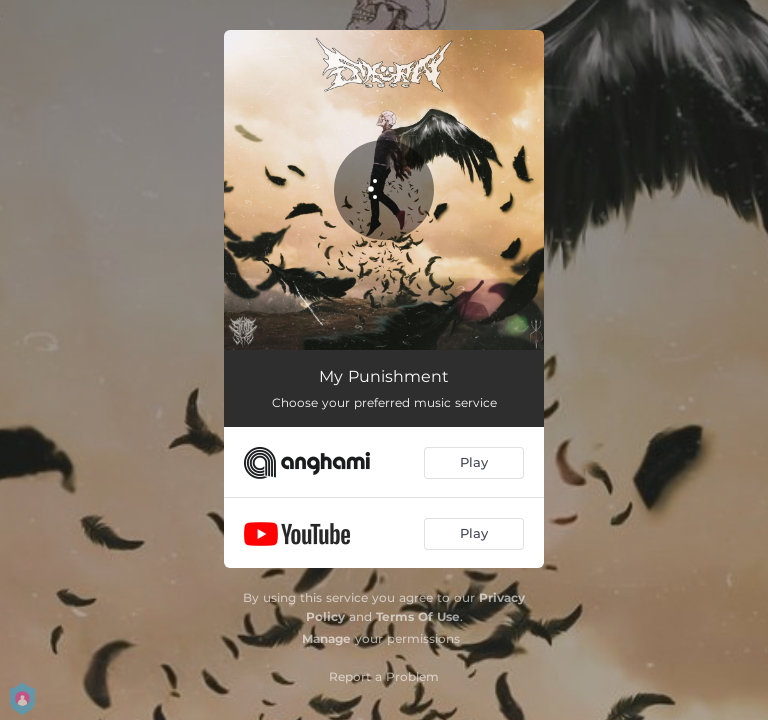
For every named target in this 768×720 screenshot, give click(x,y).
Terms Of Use (418, 616)
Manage (326, 638)
